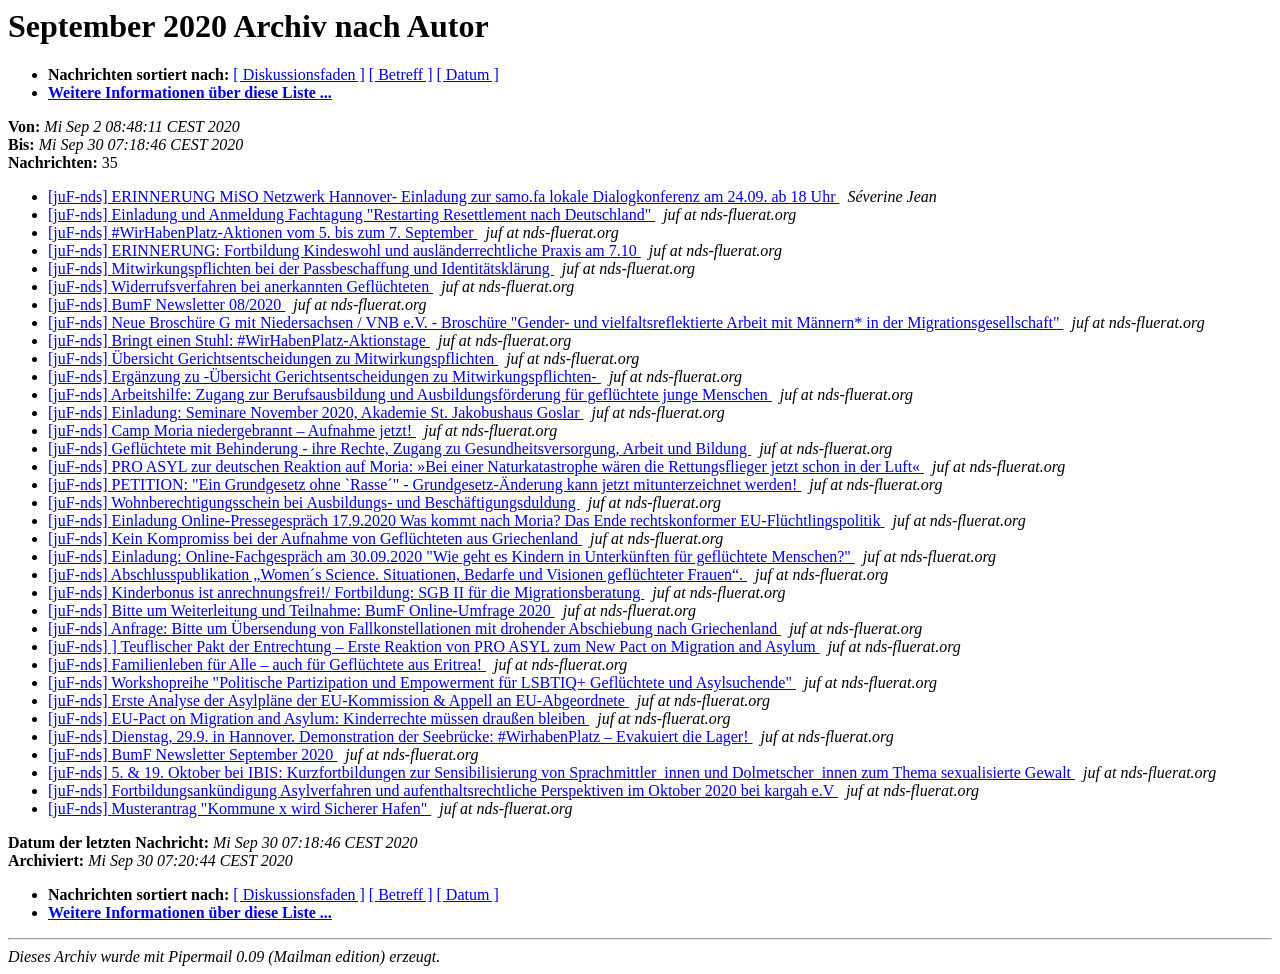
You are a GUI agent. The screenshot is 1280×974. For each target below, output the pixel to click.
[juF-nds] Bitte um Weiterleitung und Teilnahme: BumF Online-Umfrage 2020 (301, 610)
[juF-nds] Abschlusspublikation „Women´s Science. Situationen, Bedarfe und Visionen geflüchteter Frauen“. (397, 574)
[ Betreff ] (401, 74)
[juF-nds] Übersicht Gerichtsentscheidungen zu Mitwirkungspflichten (273, 358)
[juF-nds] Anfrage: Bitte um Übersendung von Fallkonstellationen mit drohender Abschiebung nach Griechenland (414, 628)
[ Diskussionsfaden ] (299, 74)
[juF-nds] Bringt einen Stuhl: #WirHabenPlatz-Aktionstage (239, 340)
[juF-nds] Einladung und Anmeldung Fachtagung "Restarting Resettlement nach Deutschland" (351, 214)
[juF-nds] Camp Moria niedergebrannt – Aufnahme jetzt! (232, 430)
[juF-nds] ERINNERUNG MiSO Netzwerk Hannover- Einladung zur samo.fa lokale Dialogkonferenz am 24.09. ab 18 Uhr (443, 196)
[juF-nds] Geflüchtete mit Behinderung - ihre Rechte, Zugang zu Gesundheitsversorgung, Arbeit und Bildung (399, 448)
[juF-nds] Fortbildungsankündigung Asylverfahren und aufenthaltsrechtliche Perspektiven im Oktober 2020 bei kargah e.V (443, 790)
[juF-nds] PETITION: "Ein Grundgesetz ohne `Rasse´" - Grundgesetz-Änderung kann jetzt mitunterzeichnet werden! (424, 484)
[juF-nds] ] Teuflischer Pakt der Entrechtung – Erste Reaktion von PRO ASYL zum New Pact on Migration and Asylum (434, 646)
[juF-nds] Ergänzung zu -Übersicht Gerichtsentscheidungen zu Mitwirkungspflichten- (324, 376)
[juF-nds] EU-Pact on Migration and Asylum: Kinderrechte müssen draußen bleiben (318, 718)
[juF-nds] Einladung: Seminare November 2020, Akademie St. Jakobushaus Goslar (315, 412)
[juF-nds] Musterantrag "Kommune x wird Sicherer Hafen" (239, 808)
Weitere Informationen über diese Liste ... (190, 92)
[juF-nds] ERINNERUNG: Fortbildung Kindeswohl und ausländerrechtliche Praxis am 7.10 (344, 250)
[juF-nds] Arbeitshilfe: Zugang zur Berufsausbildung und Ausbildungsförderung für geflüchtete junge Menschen (410, 394)
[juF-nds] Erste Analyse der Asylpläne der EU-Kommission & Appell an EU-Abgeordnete (338, 700)
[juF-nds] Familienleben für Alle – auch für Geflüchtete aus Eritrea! (267, 664)
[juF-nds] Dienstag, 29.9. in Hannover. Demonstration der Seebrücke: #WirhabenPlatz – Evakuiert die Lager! (400, 736)
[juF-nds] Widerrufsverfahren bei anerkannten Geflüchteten (240, 286)
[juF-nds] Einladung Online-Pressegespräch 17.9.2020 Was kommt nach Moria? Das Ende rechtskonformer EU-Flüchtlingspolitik (466, 520)
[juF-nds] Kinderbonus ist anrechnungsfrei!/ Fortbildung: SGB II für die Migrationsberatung (346, 592)
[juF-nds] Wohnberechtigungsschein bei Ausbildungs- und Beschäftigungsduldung (314, 502)
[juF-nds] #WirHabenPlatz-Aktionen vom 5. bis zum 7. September (263, 232)
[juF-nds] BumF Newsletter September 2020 (192, 754)
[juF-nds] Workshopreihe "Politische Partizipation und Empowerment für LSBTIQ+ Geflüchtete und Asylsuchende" (422, 682)
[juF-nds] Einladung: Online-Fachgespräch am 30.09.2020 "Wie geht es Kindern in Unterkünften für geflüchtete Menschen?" (451, 556)
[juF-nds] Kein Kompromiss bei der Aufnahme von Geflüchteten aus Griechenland (315, 538)
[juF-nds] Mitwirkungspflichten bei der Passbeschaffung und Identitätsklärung (301, 268)
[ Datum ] (468, 74)
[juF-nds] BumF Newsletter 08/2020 (166, 304)
